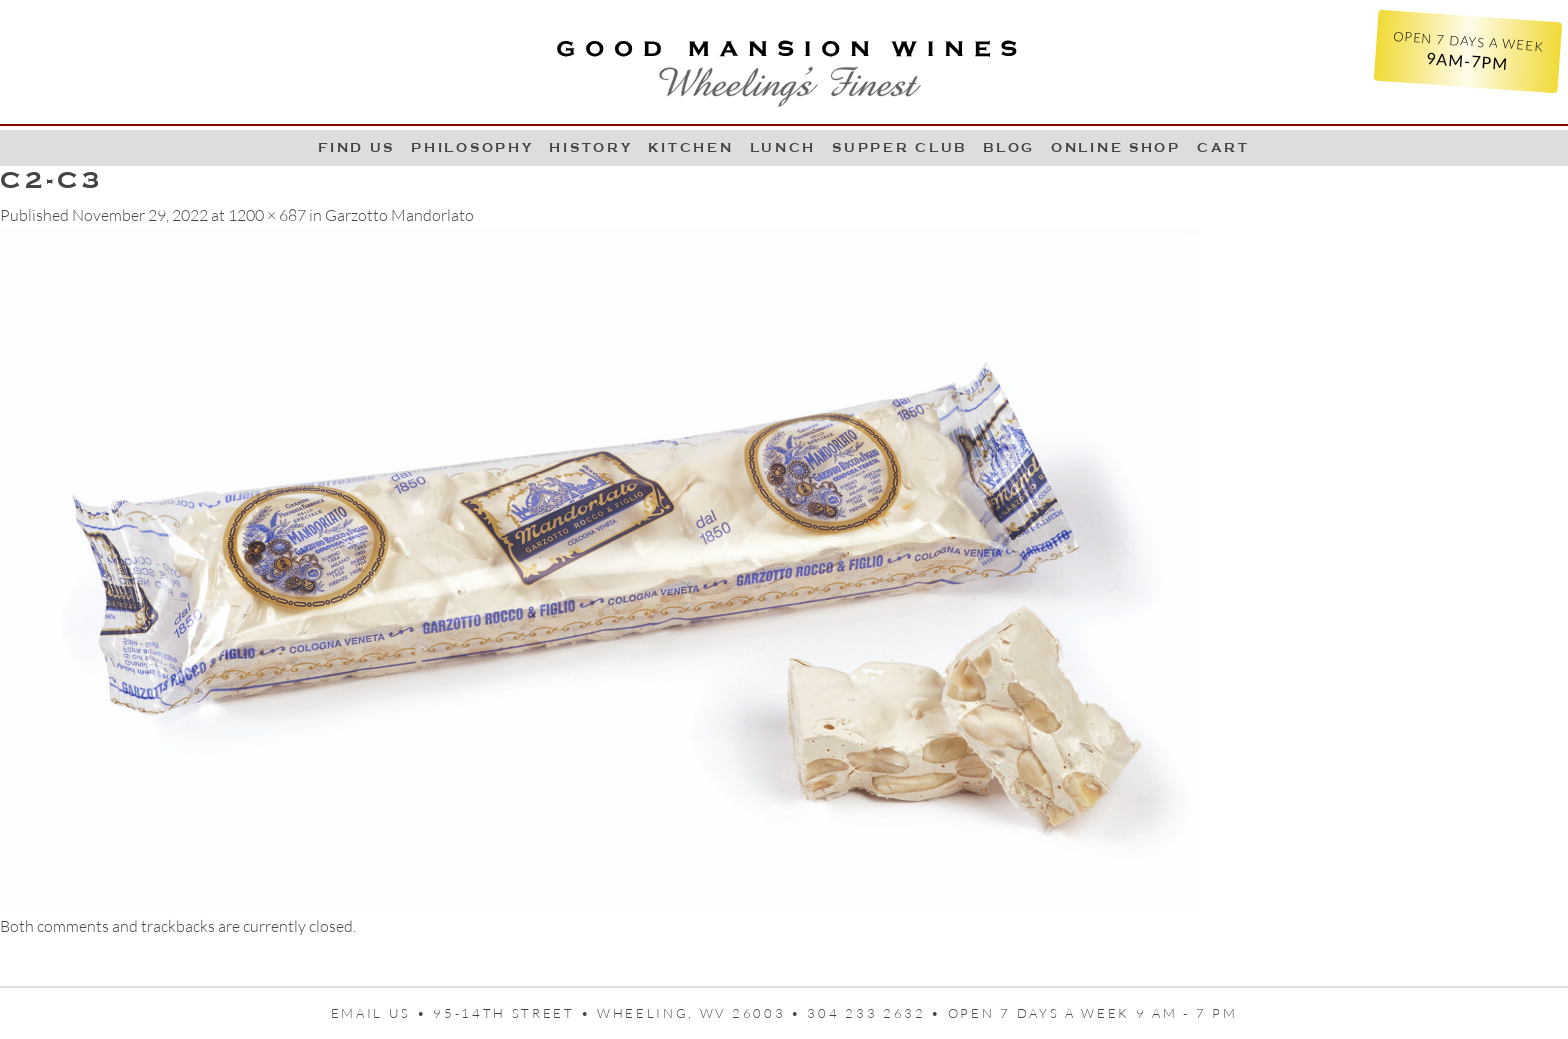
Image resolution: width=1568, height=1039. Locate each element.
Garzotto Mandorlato (399, 215)
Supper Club (899, 147)
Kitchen (690, 147)
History (590, 147)
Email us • (382, 1013)
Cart (1223, 147)
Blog (1009, 147)
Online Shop (1116, 147)
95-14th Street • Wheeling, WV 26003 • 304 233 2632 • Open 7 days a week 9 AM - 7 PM (835, 1013)
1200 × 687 (267, 215)
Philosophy (472, 147)
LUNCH (783, 147)
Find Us (356, 147)
